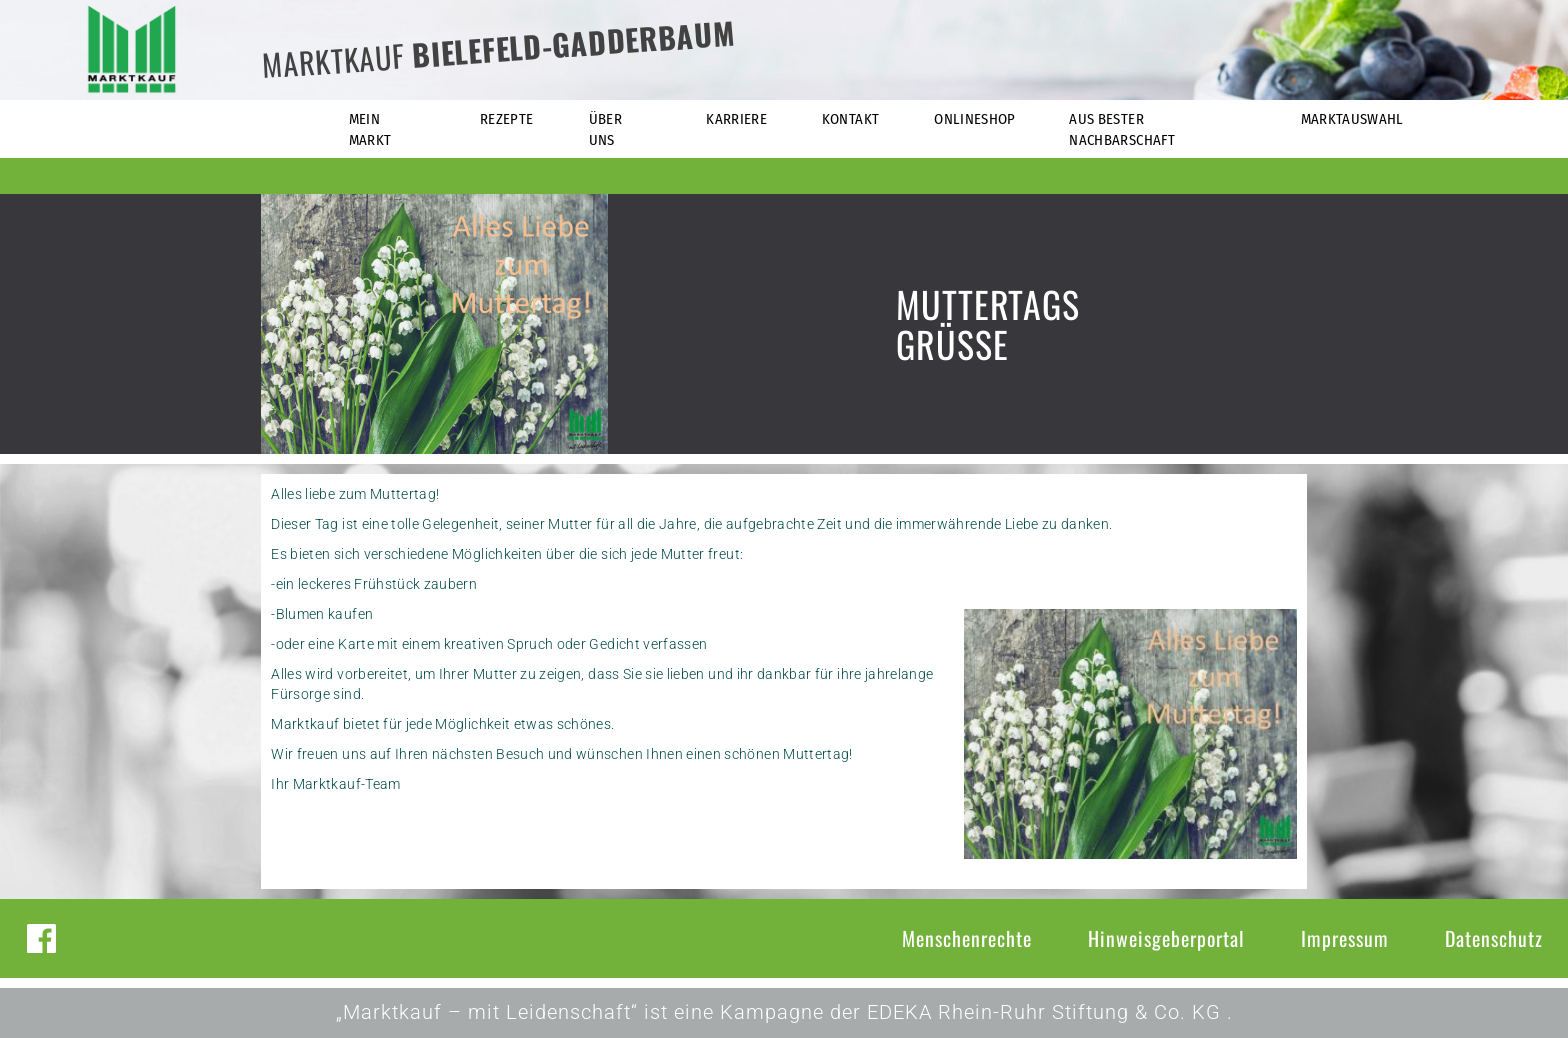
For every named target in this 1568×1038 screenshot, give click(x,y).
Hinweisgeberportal (1166, 938)
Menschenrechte (967, 938)
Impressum (1345, 938)
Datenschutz (1494, 938)
